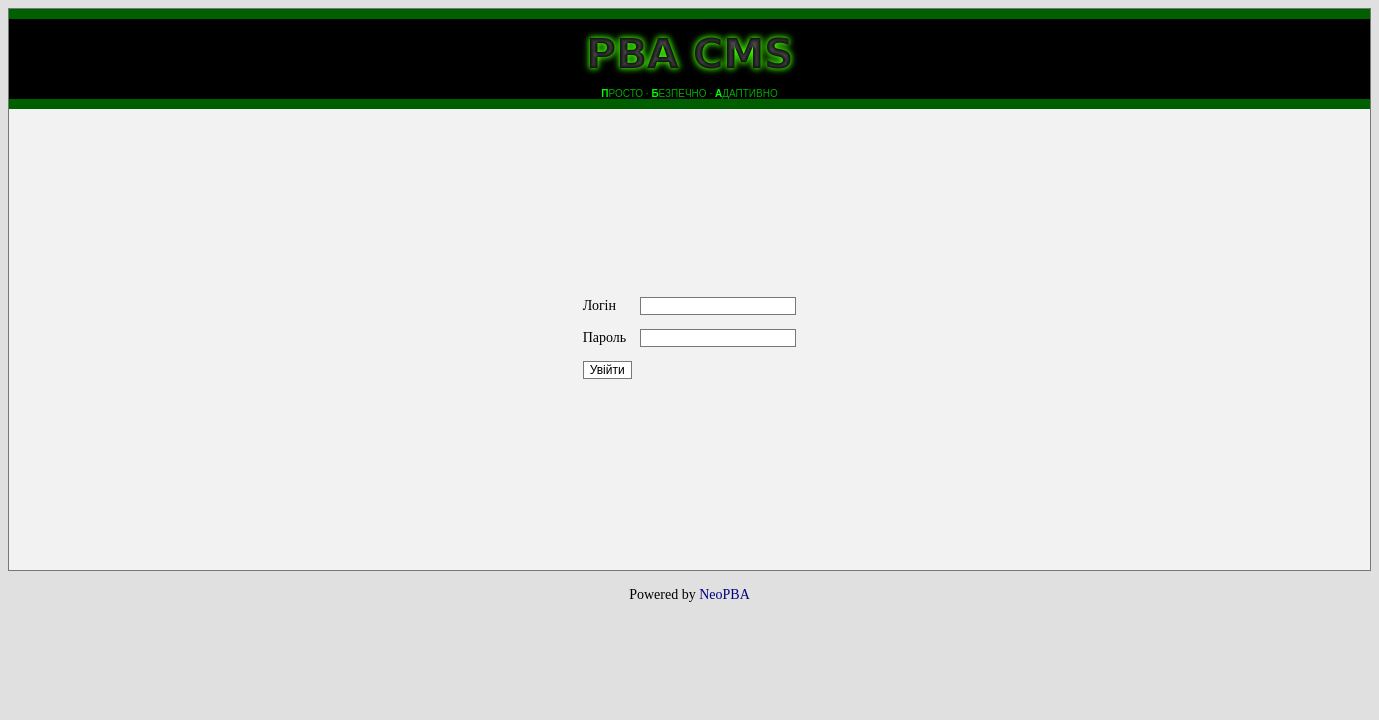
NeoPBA (724, 594)
